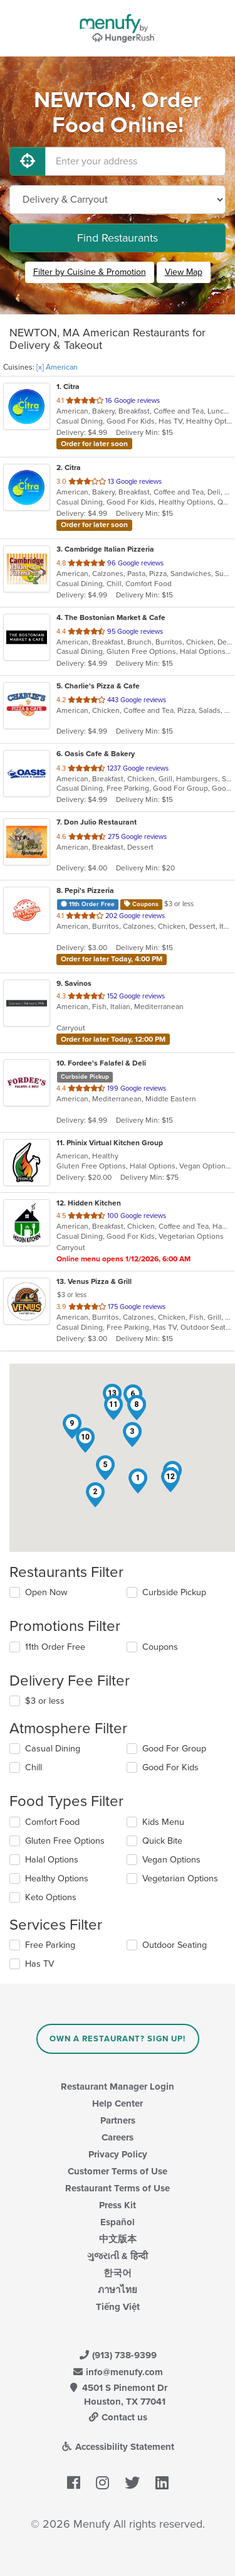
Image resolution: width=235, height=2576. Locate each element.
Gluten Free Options (65, 1841)
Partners (117, 2120)
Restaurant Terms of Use (117, 2188)
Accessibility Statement (117, 2446)
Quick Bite (162, 1841)
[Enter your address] (135, 161)
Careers (117, 2137)
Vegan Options (171, 1859)
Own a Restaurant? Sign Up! (117, 2039)
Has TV (39, 1964)
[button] (137, 1481)
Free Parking (50, 1945)
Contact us (118, 2417)
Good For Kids (170, 1767)
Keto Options (50, 1897)
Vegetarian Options (180, 1878)
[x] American (57, 367)
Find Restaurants (117, 238)
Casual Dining (52, 1748)
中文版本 (118, 2239)
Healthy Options (56, 1878)
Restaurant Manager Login (117, 2086)
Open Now (46, 1592)
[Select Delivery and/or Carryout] (117, 199)
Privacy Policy (117, 2154)
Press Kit (117, 2205)
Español (117, 2222)
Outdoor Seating (174, 1945)
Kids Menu (163, 1822)
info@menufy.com (118, 2372)
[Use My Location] (27, 161)
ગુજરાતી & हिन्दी (117, 2256)
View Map (183, 272)
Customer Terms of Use (117, 2171)
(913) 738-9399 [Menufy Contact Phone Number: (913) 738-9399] (117, 2355)
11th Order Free (55, 1647)
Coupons (160, 1647)
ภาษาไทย (117, 2289)
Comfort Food (52, 1822)
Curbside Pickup (174, 1592)
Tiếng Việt (118, 2306)
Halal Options (51, 1859)
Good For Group (174, 1748)
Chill (33, 1767)
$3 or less (45, 1701)
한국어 (117, 2273)
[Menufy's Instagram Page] (102, 2483)
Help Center (117, 2103)
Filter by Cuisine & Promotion (89, 272)
